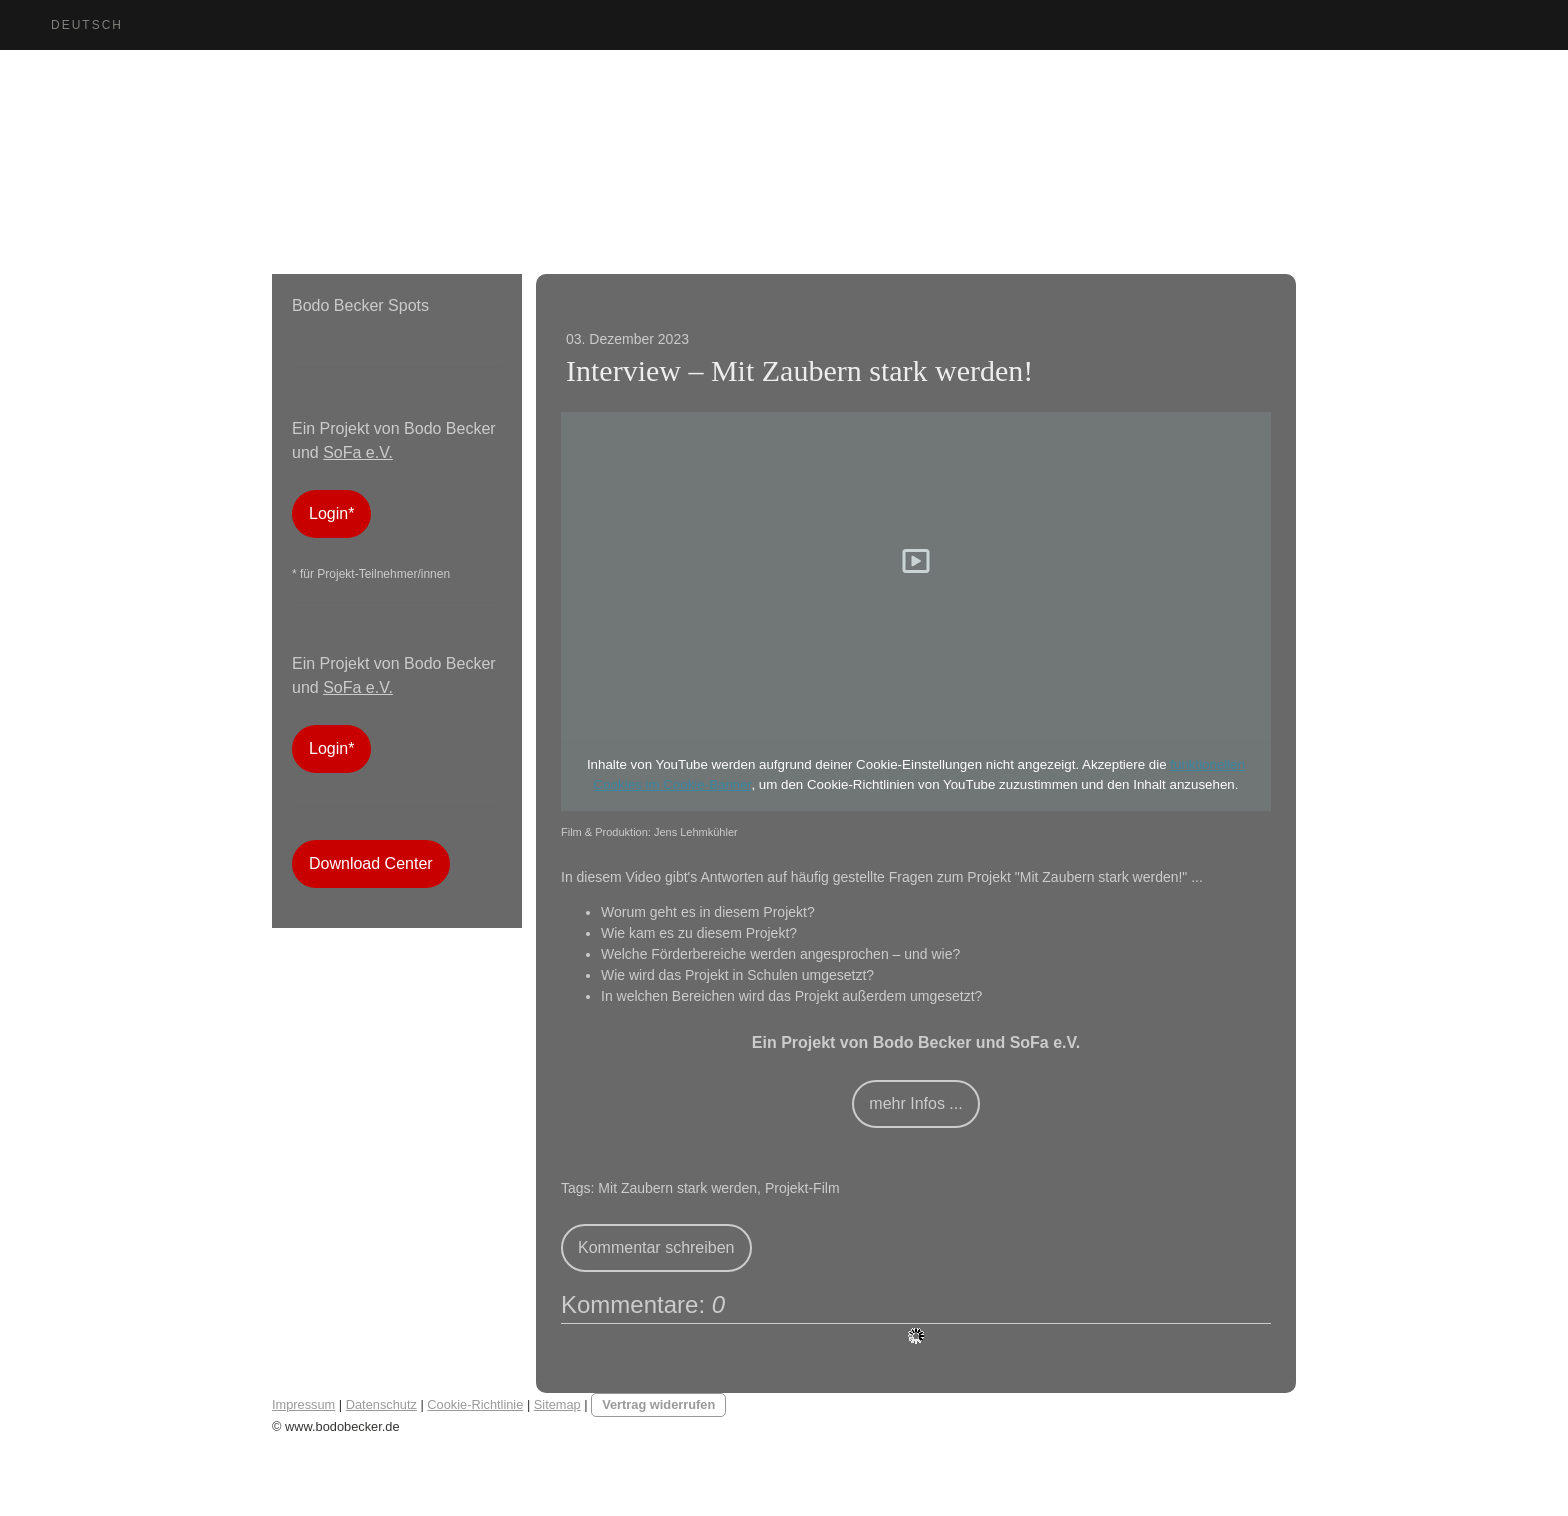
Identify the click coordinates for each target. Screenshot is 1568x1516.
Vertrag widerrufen (658, 1404)
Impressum (303, 1404)
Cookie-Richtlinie (475, 1404)
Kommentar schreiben (656, 1247)
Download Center (371, 863)
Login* (331, 513)
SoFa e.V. (358, 452)
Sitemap (557, 1404)
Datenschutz (381, 1404)
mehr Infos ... (915, 1103)
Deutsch (87, 25)
